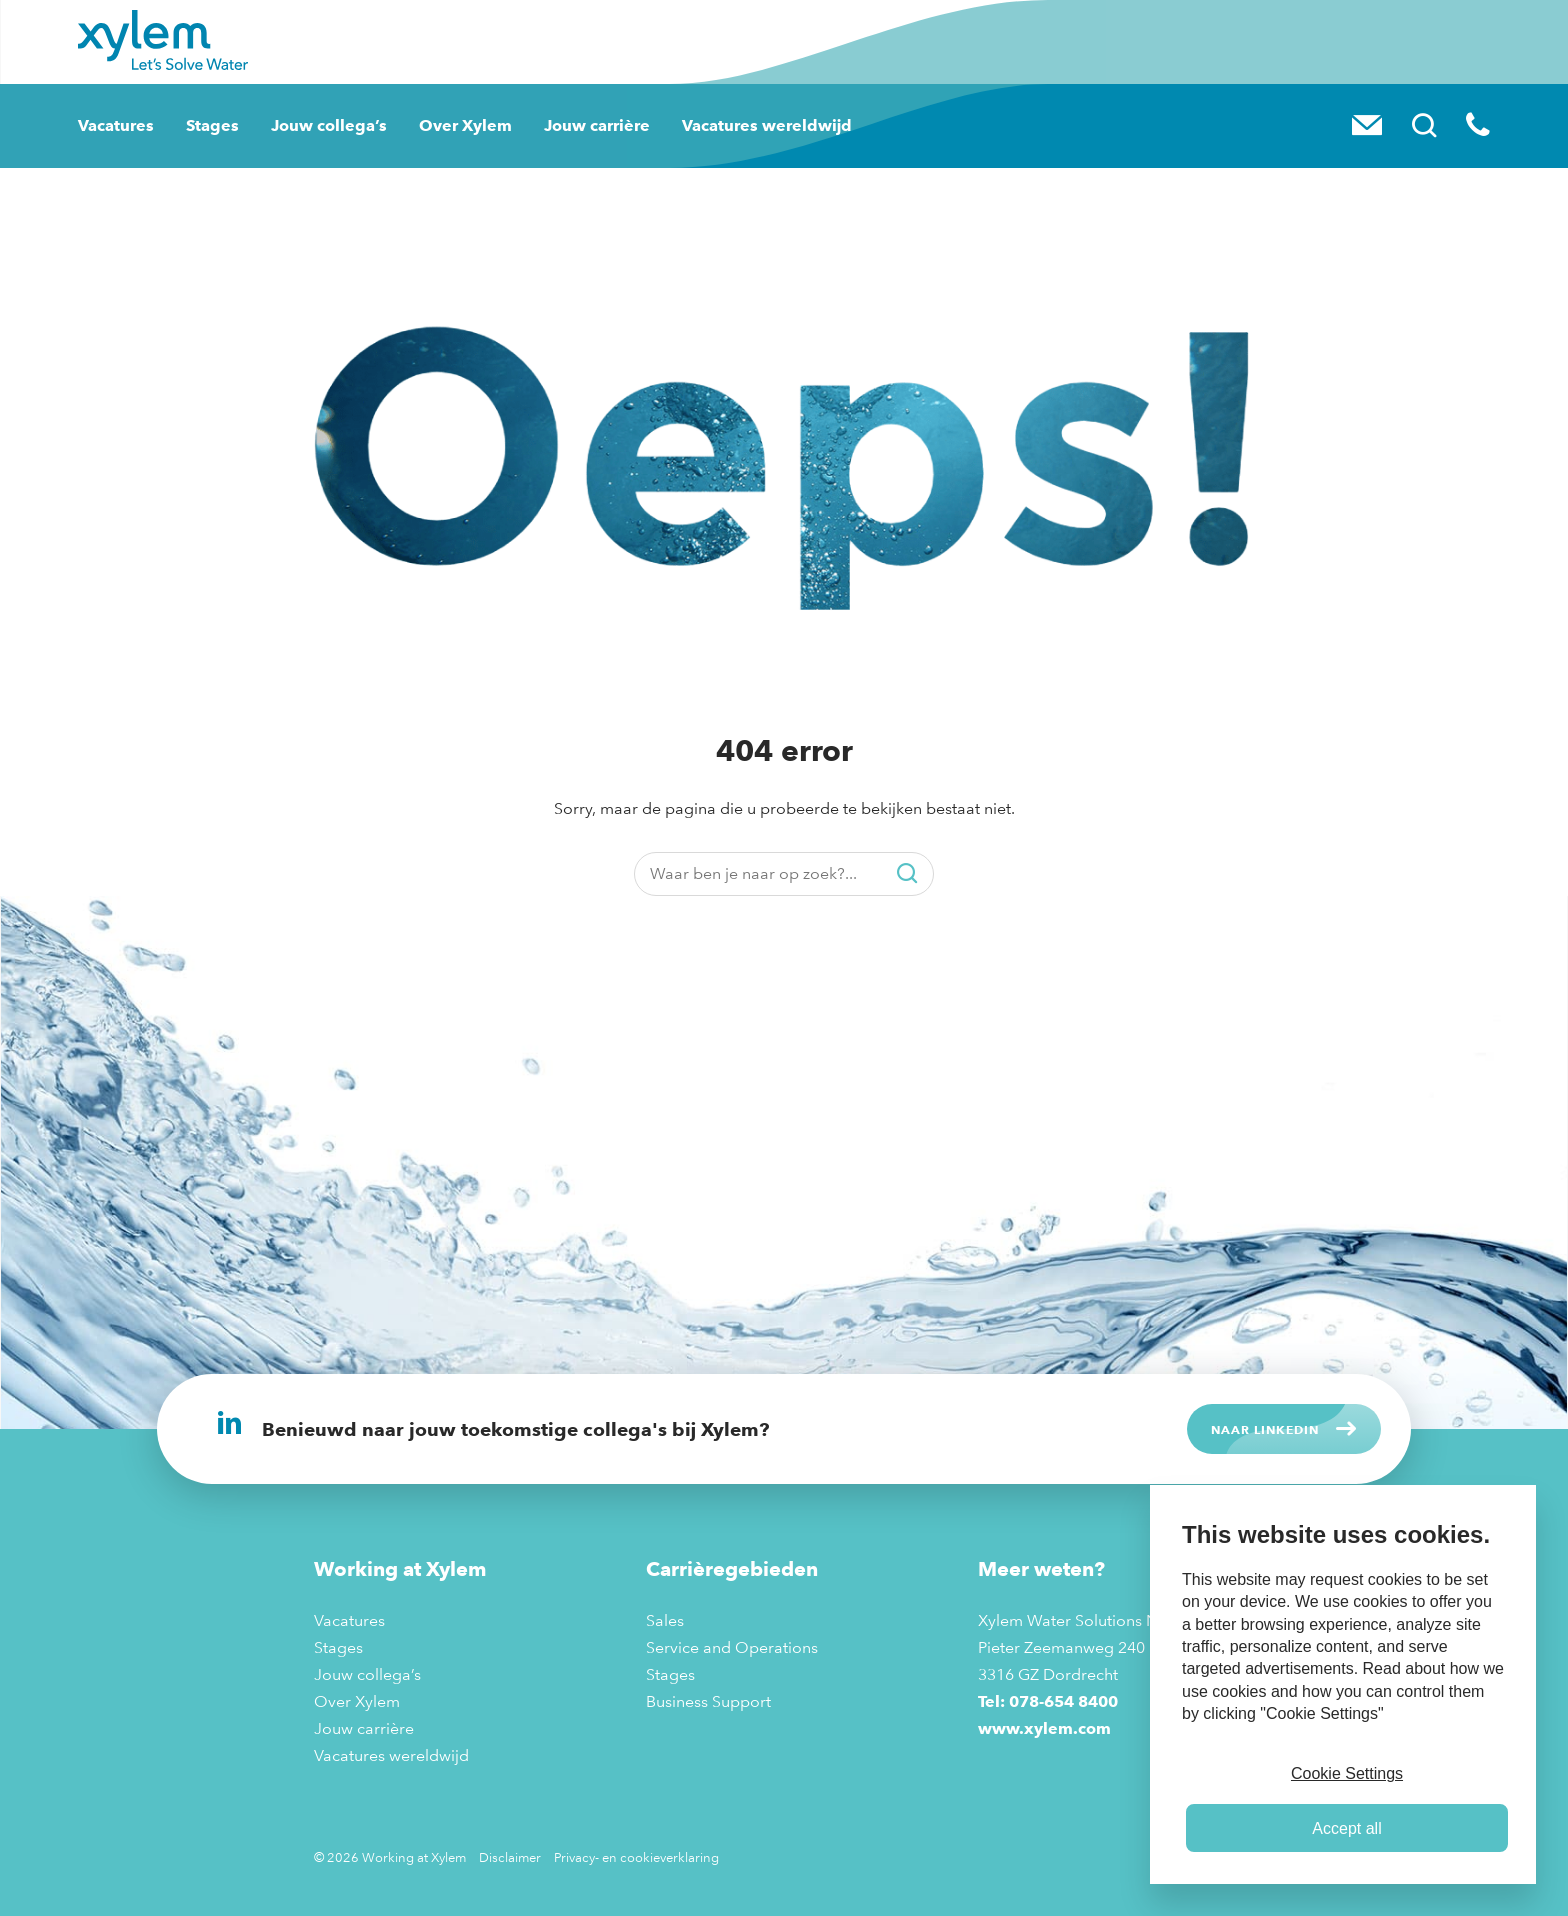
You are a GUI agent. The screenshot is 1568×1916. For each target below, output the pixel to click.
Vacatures (116, 125)
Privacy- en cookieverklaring (636, 1857)
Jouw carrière (597, 125)
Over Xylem (465, 125)
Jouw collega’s (329, 125)
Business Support (708, 1701)
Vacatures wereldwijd (767, 125)
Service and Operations (732, 1647)
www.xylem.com (1044, 1728)
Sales (665, 1620)
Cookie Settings (1347, 1773)
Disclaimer (510, 1857)
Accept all (1346, 1828)
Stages (212, 125)
